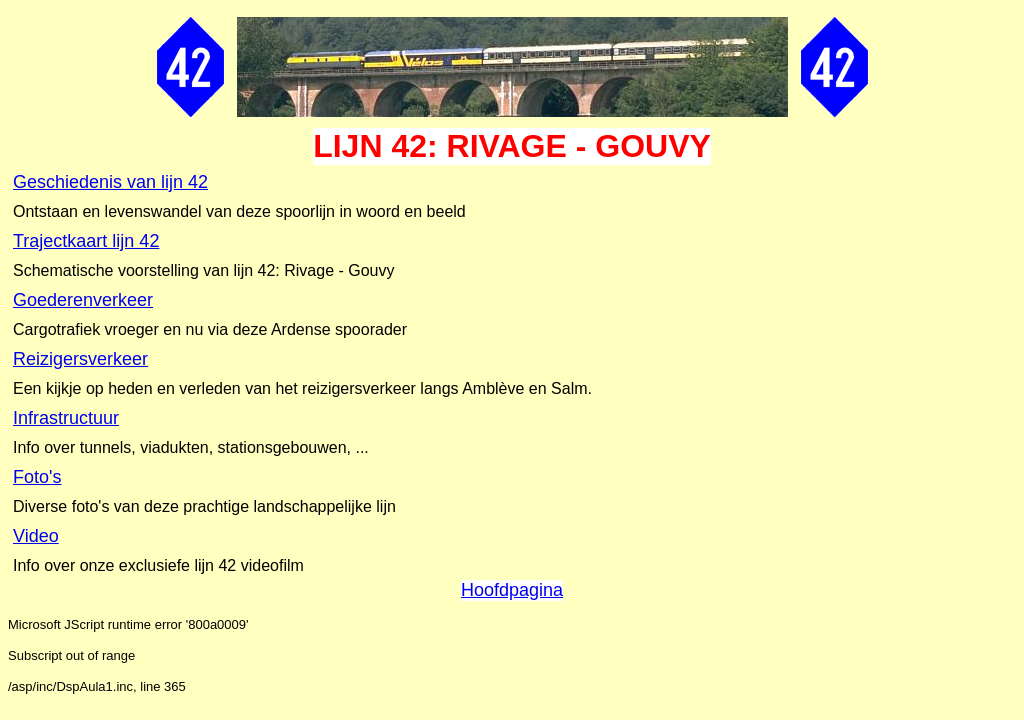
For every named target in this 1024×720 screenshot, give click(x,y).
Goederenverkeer (83, 300)
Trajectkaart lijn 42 (86, 241)
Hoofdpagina (512, 590)
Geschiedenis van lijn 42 (110, 182)
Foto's (37, 477)
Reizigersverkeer (80, 359)
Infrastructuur (66, 418)
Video (36, 536)
